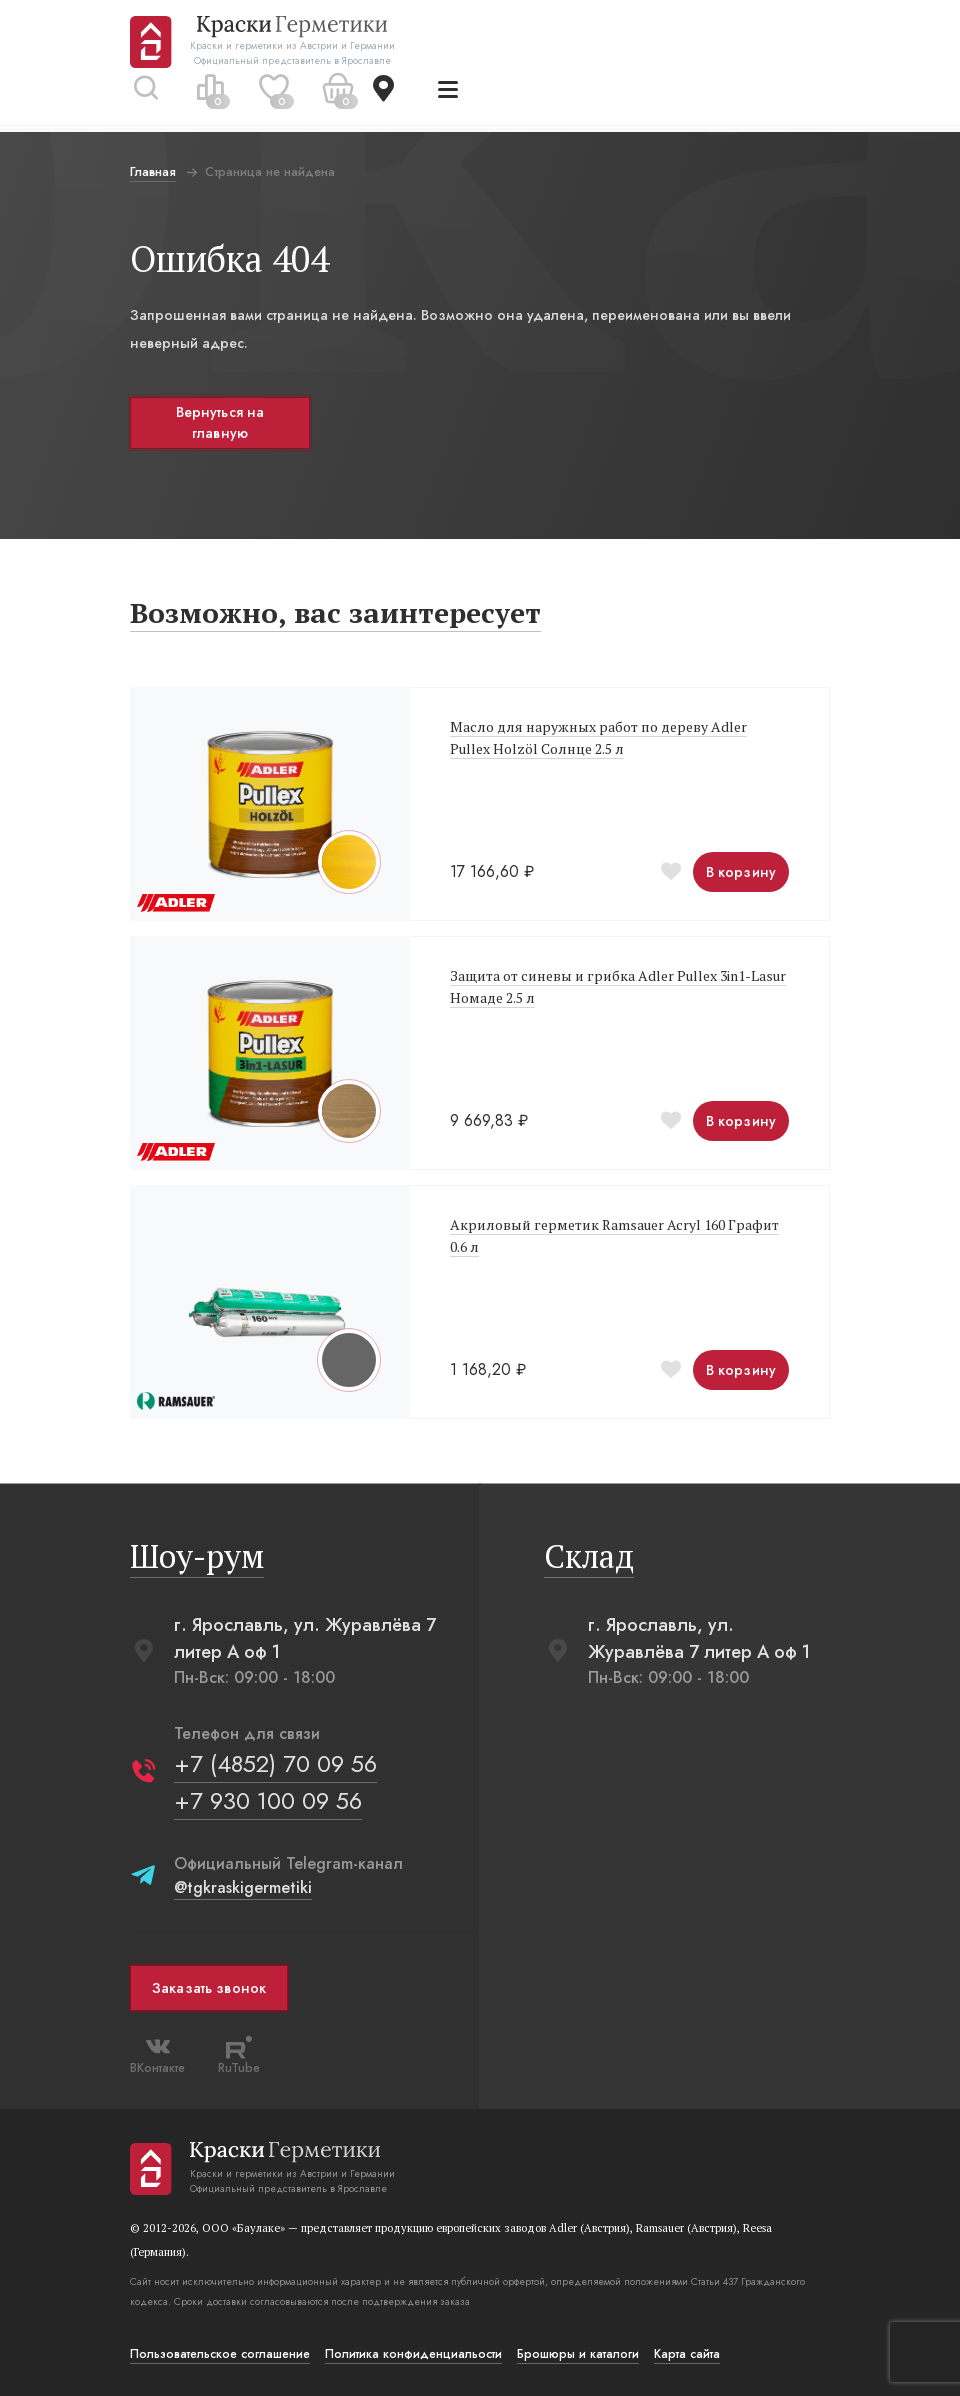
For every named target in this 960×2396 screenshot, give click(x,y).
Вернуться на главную (220, 422)
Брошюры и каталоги (578, 2354)
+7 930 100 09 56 (268, 1800)
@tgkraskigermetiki (243, 1887)
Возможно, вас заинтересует (335, 612)
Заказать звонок (209, 1988)
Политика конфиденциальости (413, 2354)
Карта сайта (687, 2354)
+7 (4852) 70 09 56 (275, 1763)
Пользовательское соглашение (220, 2354)
